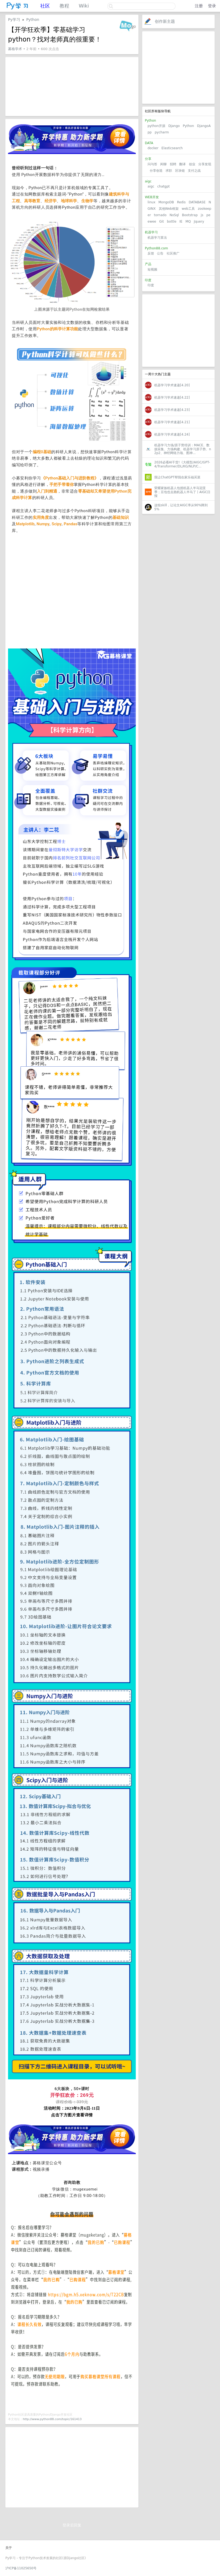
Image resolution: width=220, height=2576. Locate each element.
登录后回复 (72, 2525)
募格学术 (15, 49)
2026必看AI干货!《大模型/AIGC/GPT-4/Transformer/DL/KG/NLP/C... (182, 464)
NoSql (174, 215)
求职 (169, 171)
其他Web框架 (169, 209)
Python (188, 126)
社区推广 (173, 253)
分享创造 (156, 171)
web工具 (188, 209)
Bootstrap (189, 215)
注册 (199, 5)
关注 (113, 21)
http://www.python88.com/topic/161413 (52, 2419)
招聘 (173, 164)
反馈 (151, 253)
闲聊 (163, 164)
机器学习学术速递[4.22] (172, 397)
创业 (192, 164)
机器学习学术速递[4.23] (172, 410)
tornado (160, 215)
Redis (181, 202)
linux (151, 202)
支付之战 (194, 171)
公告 (160, 253)
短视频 (152, 269)
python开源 (156, 126)
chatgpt (163, 186)
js (202, 215)
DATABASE (197, 202)
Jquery (199, 221)
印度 (151, 285)
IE (180, 221)
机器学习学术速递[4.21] (172, 422)
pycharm (162, 132)
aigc (151, 186)
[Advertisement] (178, 67)
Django (174, 126)
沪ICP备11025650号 (20, 2568)
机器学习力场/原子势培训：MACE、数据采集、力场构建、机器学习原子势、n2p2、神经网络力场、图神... (182, 449)
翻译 (182, 164)
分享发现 (204, 164)
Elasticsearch (172, 148)
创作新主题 (165, 21)
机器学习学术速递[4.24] (172, 434)
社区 (45, 6)
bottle (171, 221)
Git (161, 221)
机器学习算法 (157, 237)
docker (153, 148)
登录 (212, 5)
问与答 (152, 164)
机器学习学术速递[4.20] (172, 385)
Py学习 (14, 19)
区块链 (180, 171)
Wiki (84, 6)
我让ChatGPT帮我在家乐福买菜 (177, 477)
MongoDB (166, 202)
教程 (64, 6)
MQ (188, 221)
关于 (8, 2548)
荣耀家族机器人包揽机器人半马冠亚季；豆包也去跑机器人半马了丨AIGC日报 (182, 492)
